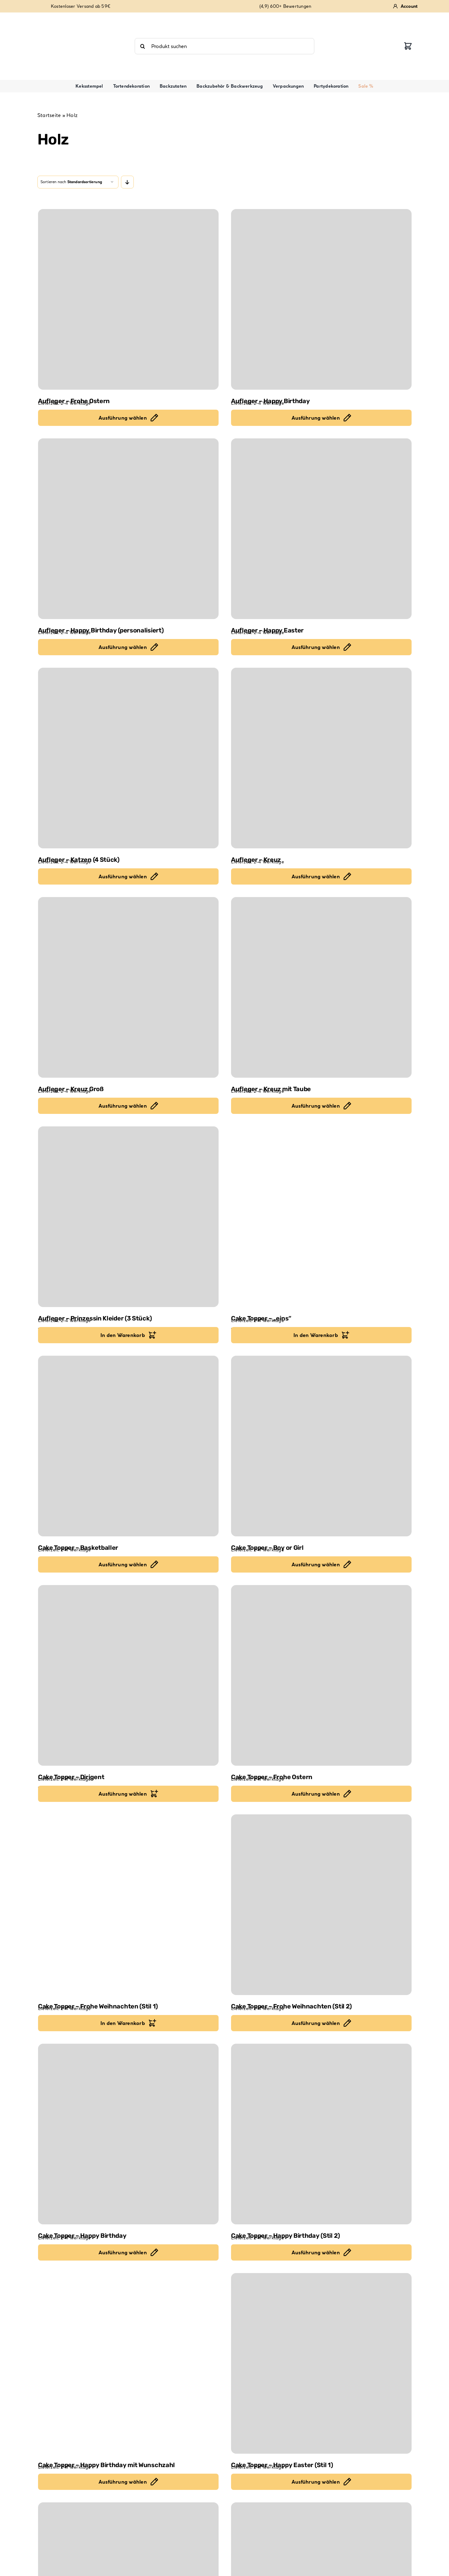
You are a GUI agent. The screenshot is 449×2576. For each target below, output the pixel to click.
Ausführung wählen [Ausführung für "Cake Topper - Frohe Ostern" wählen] (316, 1794)
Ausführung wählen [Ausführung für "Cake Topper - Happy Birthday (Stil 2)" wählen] (316, 2252)
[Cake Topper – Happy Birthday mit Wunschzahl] (128, 2363)
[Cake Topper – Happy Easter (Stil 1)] (321, 2363)
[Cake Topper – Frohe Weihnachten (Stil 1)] (128, 1904)
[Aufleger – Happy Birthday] (321, 299)
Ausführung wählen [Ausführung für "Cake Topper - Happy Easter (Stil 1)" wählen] (316, 2482)
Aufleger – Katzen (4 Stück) (78, 859)
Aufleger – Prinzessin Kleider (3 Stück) (95, 1318)
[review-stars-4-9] (68, 17)
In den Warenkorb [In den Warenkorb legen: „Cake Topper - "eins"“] (315, 1335)
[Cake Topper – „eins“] (321, 1216)
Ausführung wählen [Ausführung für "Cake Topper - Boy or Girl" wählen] (316, 1564)
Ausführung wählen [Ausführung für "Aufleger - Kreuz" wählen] (316, 876)
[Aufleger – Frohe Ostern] (128, 299)
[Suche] (143, 46)
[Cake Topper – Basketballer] (128, 1446)
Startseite (49, 115)
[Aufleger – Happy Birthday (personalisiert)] (128, 528)
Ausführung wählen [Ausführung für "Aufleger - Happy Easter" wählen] (316, 647)
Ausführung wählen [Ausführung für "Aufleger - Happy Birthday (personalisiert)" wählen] (123, 647)
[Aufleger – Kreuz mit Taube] (321, 987)
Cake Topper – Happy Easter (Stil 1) (282, 2465)
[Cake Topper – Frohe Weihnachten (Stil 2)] (321, 1904)
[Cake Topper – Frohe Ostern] (321, 1675)
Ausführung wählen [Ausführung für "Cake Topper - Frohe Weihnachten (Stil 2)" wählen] (316, 2023)
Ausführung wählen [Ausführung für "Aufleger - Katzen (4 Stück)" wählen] (123, 876)
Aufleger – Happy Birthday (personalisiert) (100, 630)
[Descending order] (127, 182)
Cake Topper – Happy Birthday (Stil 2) (285, 2235)
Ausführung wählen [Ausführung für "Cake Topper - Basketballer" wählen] (123, 1564)
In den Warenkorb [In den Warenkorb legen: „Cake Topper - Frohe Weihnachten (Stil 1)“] (122, 2023)
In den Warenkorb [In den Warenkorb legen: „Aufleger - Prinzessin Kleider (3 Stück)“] (122, 1335)
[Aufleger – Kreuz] (321, 758)
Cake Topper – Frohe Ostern (271, 1777)
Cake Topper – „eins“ (261, 1318)
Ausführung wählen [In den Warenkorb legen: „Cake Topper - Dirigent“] (123, 1794)
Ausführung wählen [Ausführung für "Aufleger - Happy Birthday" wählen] (316, 418)
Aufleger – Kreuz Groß (71, 1089)
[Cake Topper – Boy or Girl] (321, 1446)
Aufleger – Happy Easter (267, 630)
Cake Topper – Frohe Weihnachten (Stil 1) (98, 2006)
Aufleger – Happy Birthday (270, 401)
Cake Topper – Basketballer (78, 1547)
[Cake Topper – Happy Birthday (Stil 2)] (321, 2134)
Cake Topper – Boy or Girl (267, 1547)
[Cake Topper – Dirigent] (128, 1675)
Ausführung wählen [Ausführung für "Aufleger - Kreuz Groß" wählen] (123, 1106)
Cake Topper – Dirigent (71, 1777)
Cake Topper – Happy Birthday (82, 2235)
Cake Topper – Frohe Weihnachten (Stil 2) (291, 2006)
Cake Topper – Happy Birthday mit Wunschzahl (106, 2465)
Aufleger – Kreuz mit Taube (271, 1089)
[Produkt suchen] (224, 46)
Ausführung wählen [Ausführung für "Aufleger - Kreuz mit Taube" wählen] (316, 1106)
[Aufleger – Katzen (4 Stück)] (128, 758)
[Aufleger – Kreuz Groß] (128, 987)
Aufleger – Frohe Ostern (74, 401)
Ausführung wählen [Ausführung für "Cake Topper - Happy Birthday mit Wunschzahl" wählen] (123, 2482)
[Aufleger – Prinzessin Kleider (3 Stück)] (128, 1216)
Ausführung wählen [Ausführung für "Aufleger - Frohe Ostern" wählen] (123, 418)
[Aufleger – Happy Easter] (321, 528)
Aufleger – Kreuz (256, 859)
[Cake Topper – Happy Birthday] (128, 2134)
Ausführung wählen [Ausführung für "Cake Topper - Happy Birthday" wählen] (123, 2252)
